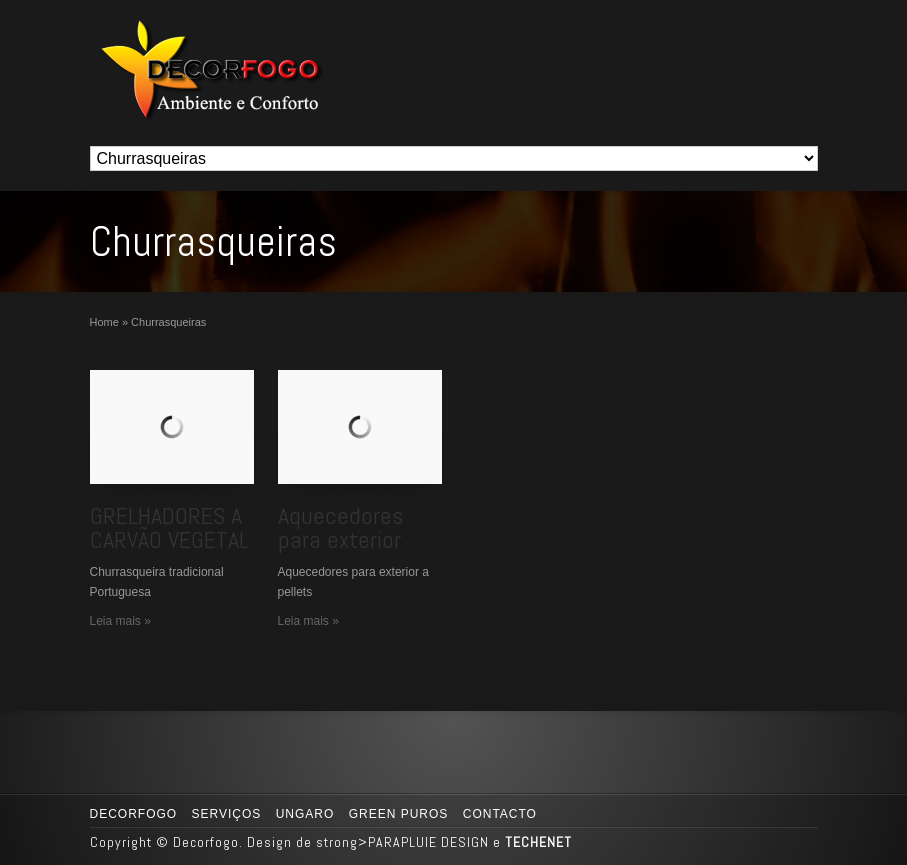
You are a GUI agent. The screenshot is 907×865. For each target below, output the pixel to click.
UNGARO (305, 814)
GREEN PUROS (399, 814)
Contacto (500, 814)
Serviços (227, 814)
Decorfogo (134, 814)
